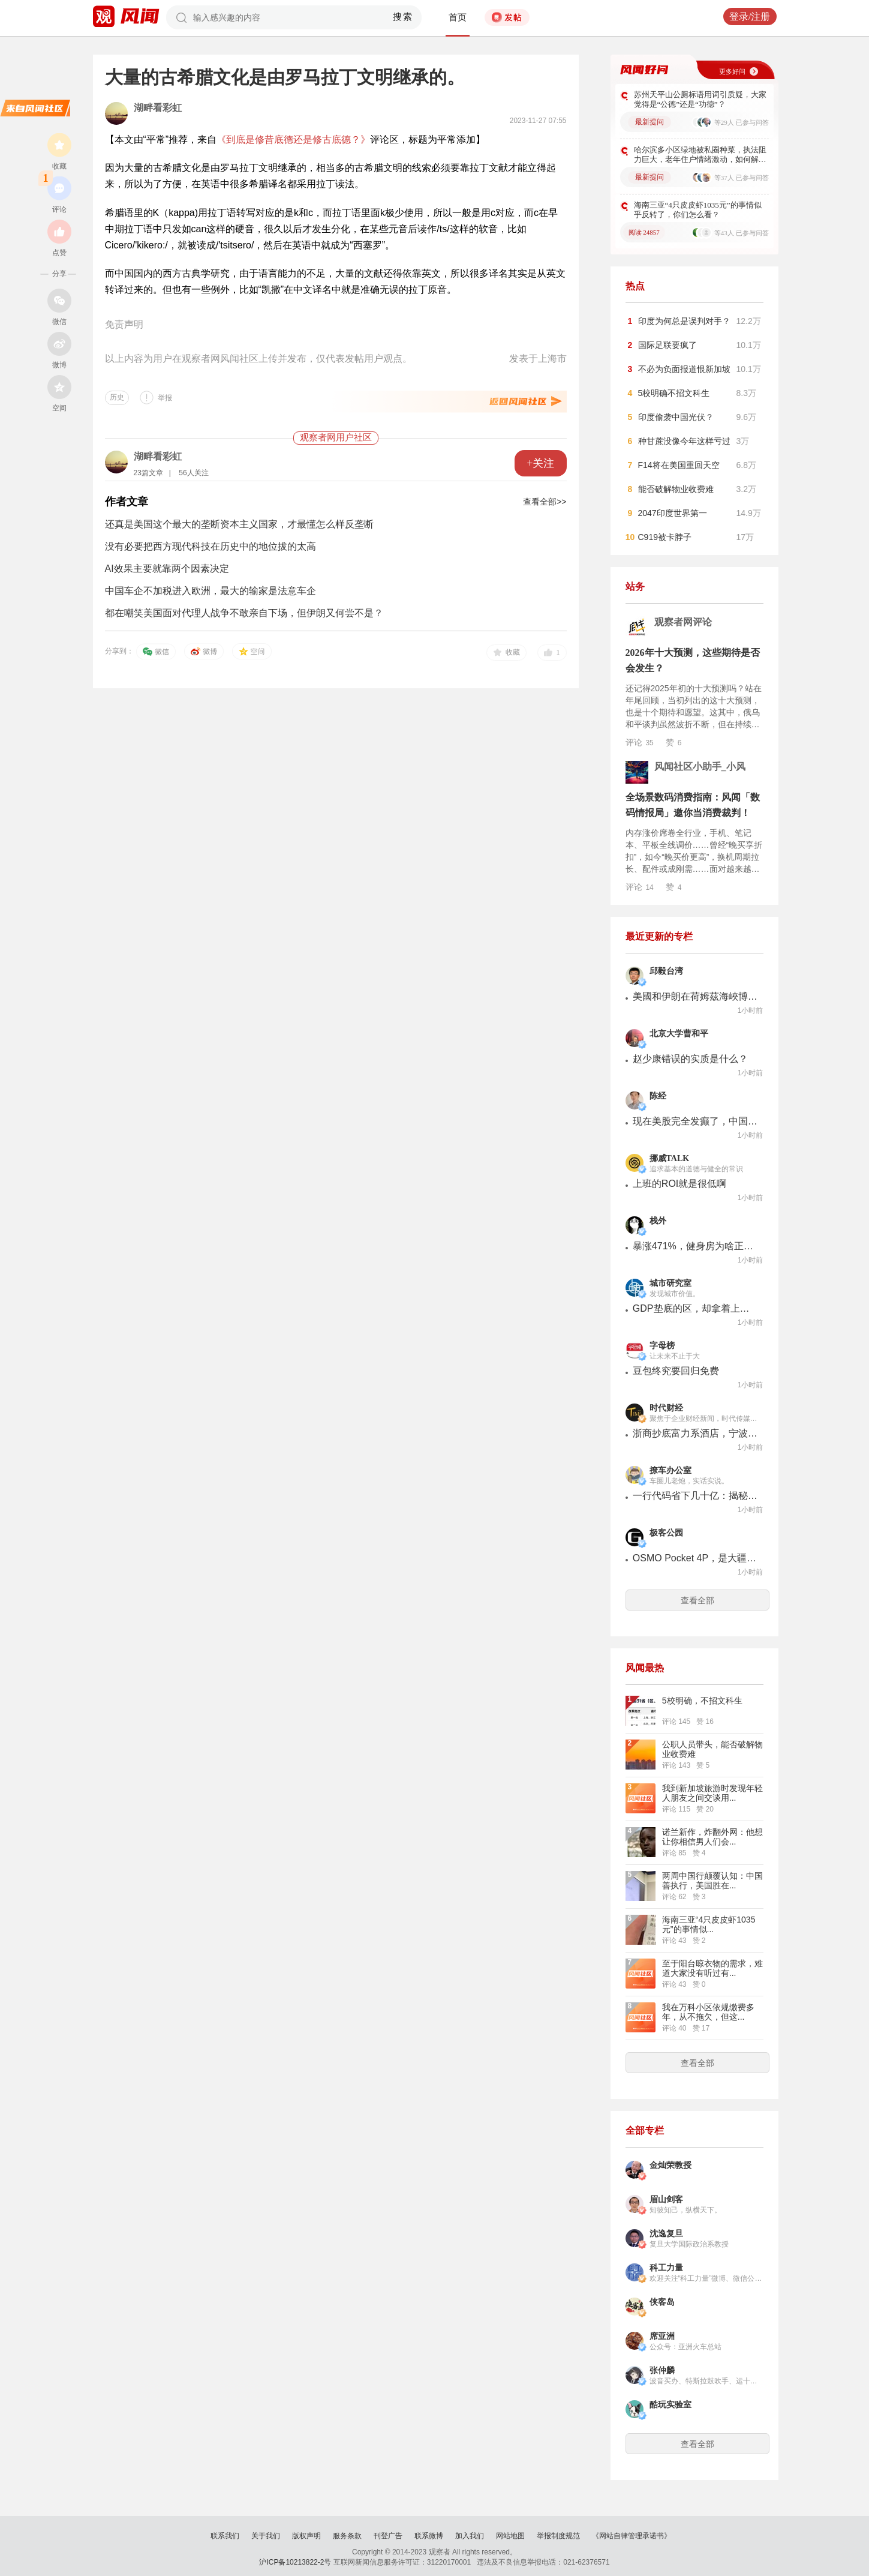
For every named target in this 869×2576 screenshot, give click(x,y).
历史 (117, 397)
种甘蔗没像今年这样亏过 (684, 441)
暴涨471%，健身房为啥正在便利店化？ (696, 1246)
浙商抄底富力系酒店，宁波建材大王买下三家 (696, 1433)
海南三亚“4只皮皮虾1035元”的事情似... (709, 1924)
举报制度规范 (558, 2536)
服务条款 (347, 2536)
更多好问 (732, 71)
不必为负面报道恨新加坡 (684, 369)
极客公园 (666, 1532)
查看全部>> (544, 501)
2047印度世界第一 (672, 513)
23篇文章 (148, 473)
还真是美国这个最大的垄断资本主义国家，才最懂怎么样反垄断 (239, 524)
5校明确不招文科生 (674, 393)
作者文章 (126, 502)
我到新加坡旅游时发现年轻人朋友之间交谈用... (712, 1793)
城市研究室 (670, 1283)
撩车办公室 (670, 1470)
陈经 (658, 1095)
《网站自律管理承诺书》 (631, 2536)
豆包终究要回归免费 (676, 1371)
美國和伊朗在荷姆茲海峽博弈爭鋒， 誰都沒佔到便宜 (696, 996)
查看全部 (697, 1600)
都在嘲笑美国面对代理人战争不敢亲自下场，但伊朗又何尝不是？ (244, 613)
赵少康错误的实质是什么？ (690, 1059)
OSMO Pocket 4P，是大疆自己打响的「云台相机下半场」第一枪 (696, 1558)
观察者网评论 (683, 622)
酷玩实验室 (670, 2404)
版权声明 (306, 2536)
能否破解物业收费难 (676, 489)
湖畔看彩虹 (158, 108)
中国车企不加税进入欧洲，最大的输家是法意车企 (210, 591)
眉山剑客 (666, 2199)
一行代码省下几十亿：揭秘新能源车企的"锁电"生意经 (696, 1496)
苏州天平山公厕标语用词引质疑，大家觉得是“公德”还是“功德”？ (700, 99)
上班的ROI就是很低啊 (679, 1183)
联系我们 (225, 2536)
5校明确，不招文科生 (702, 1700)
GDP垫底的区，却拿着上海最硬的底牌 (696, 1308)
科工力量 (666, 2267)
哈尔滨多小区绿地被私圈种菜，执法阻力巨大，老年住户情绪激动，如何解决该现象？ (700, 154)
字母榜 (662, 1345)
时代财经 (666, 1408)
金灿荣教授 (670, 2165)
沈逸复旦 (666, 2233)
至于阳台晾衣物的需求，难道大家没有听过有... (712, 1968)
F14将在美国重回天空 (679, 465)
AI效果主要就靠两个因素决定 (167, 568)
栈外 (658, 1220)
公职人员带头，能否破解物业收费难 (712, 1749)
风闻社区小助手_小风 (699, 766)
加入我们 (469, 2536)
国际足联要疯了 (667, 345)
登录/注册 (749, 16)
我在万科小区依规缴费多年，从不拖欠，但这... (708, 2012)
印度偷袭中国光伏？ (676, 417)
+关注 (540, 463)
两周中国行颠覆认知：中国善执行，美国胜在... (712, 1880)
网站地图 (510, 2536)
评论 (640, 742)
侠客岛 (662, 2302)
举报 (165, 398)
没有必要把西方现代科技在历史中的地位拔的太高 (210, 546)
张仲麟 (662, 2370)
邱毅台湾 (666, 971)
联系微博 (428, 2536)
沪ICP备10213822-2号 (295, 2562)
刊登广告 (388, 2536)
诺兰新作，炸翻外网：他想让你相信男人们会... (712, 1836)
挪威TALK (670, 1158)
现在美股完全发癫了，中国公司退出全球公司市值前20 (696, 1121)
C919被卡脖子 (664, 537)
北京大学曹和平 (679, 1033)
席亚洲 (662, 2336)
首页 (458, 17)
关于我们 (265, 2536)
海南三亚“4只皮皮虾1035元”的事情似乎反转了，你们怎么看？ (698, 209)
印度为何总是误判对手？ (684, 321)
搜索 (403, 17)
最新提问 (649, 122)
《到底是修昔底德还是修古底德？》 (293, 139)
